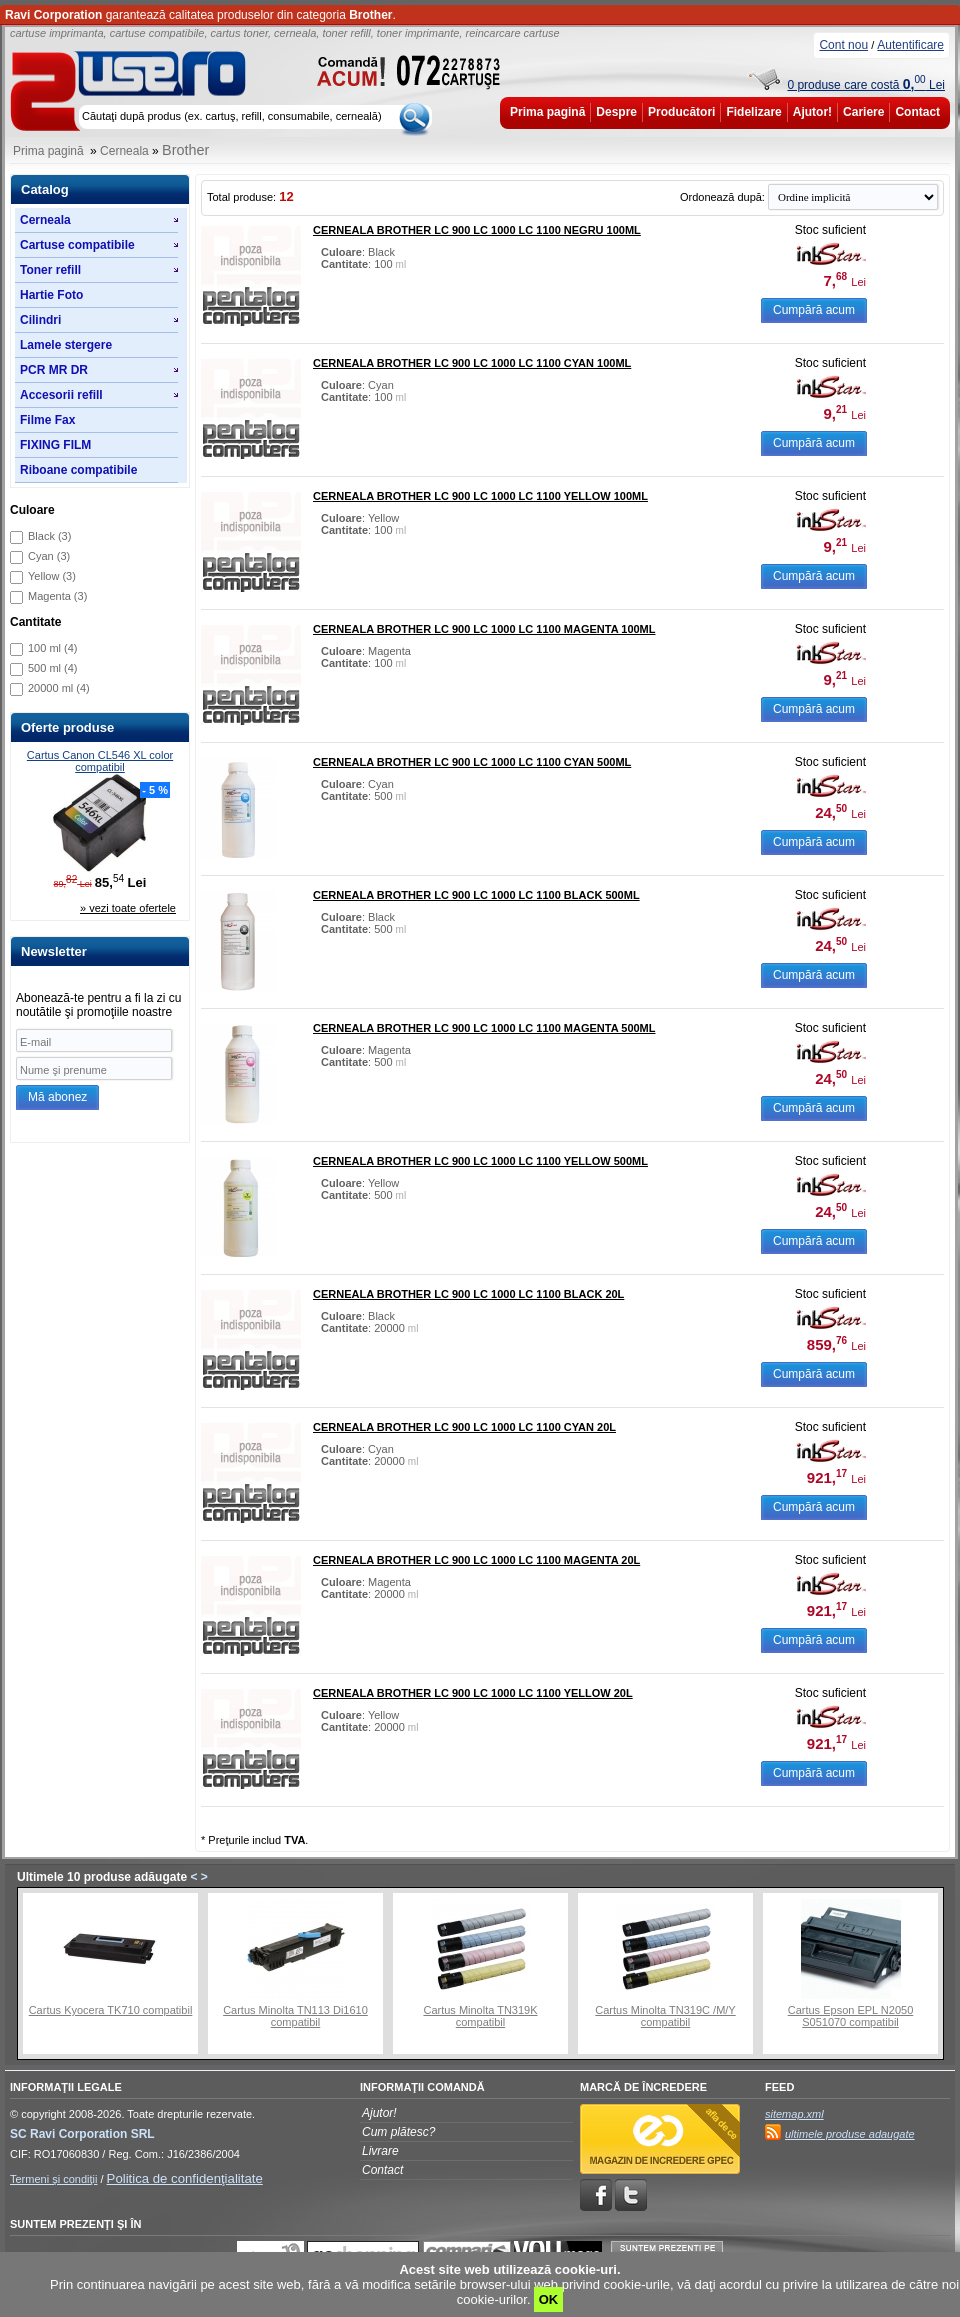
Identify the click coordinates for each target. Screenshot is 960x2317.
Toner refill (50, 270)
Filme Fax (47, 420)
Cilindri (40, 320)
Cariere (863, 112)
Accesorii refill (61, 395)
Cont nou (843, 45)
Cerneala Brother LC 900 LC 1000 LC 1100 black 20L (468, 1294)
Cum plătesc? (398, 2132)
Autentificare (910, 45)
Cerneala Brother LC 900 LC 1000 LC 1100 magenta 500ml (484, 1028)
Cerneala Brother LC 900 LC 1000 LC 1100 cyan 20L (464, 1427)
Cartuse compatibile (77, 245)
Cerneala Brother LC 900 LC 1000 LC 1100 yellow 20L (473, 1693)
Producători (681, 112)
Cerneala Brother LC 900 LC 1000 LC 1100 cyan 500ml (472, 762)
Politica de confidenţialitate (185, 2178)
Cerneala (124, 151)
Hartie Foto (51, 295)
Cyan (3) (49, 556)
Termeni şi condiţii (53, 2179)
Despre (616, 112)
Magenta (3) (57, 596)
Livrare (380, 2151)
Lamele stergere (66, 345)
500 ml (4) (53, 668)
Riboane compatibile (78, 470)
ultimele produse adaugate (850, 2134)
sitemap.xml (794, 2114)
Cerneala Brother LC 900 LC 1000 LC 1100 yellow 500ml (480, 1161)
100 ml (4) (53, 648)
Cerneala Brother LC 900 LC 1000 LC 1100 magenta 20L (476, 1560)
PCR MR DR (54, 370)
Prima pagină (547, 112)
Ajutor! (812, 112)
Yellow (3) (52, 576)
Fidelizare (753, 112)
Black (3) (49, 536)
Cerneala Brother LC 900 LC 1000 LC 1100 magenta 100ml (484, 629)
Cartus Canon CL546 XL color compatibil (100, 761)
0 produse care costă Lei (866, 85)
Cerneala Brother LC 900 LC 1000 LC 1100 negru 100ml (477, 230)
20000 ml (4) (59, 688)
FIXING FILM (55, 445)
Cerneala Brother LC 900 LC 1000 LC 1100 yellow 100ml (480, 496)
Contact (917, 112)
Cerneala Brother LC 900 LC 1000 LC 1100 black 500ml (476, 895)
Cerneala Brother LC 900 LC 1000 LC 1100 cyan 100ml (472, 363)
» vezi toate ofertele (128, 908)
